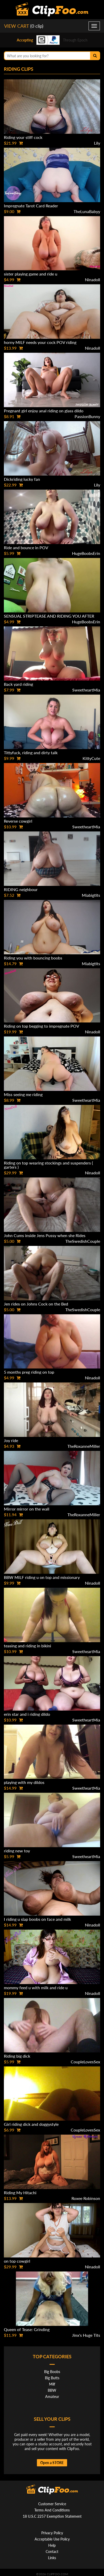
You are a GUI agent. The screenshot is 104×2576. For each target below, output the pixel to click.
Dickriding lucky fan (22, 479)
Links (52, 2558)
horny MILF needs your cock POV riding (40, 342)
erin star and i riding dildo (27, 1714)
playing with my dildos (24, 1782)
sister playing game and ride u (30, 273)
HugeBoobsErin (86, 553)
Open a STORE (52, 2462)
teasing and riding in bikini (27, 1645)
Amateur (52, 2396)
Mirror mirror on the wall (26, 1508)
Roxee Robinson (85, 2198)
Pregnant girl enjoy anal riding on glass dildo (43, 410)
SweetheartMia (86, 689)
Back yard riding (18, 684)
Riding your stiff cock (23, 137)
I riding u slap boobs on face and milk (37, 1919)
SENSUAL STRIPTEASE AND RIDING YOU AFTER (49, 615)
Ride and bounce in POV (26, 547)
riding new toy (17, 1850)
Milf (52, 2384)
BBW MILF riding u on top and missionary (42, 1577)
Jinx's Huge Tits (86, 2335)
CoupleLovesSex (85, 2061)
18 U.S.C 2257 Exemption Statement (52, 2516)
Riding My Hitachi (20, 2192)
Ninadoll (92, 279)
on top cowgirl (17, 2261)
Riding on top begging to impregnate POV (41, 1026)
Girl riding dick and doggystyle (31, 2124)
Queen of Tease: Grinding (27, 2329)
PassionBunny (87, 416)
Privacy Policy (52, 2533)
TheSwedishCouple (82, 1241)
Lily (97, 142)
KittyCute (91, 758)
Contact (52, 2551)
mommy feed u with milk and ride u (36, 1987)
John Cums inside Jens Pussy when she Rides (44, 1235)
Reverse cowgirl (18, 820)
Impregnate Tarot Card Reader (31, 205)
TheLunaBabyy (87, 211)
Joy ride (11, 1440)
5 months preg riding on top (29, 1372)
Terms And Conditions (52, 2510)
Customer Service (52, 2504)
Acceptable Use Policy (52, 2539)
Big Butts (52, 2378)
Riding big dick (17, 2055)
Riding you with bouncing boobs (33, 957)
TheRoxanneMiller (83, 1446)
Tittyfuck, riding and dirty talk (31, 752)
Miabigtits (91, 895)
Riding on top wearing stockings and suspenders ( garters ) (48, 1164)
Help (52, 2545)
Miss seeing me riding (23, 1094)
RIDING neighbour (21, 889)
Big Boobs (52, 2371)
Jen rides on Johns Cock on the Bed (36, 1303)
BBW (52, 2390)
